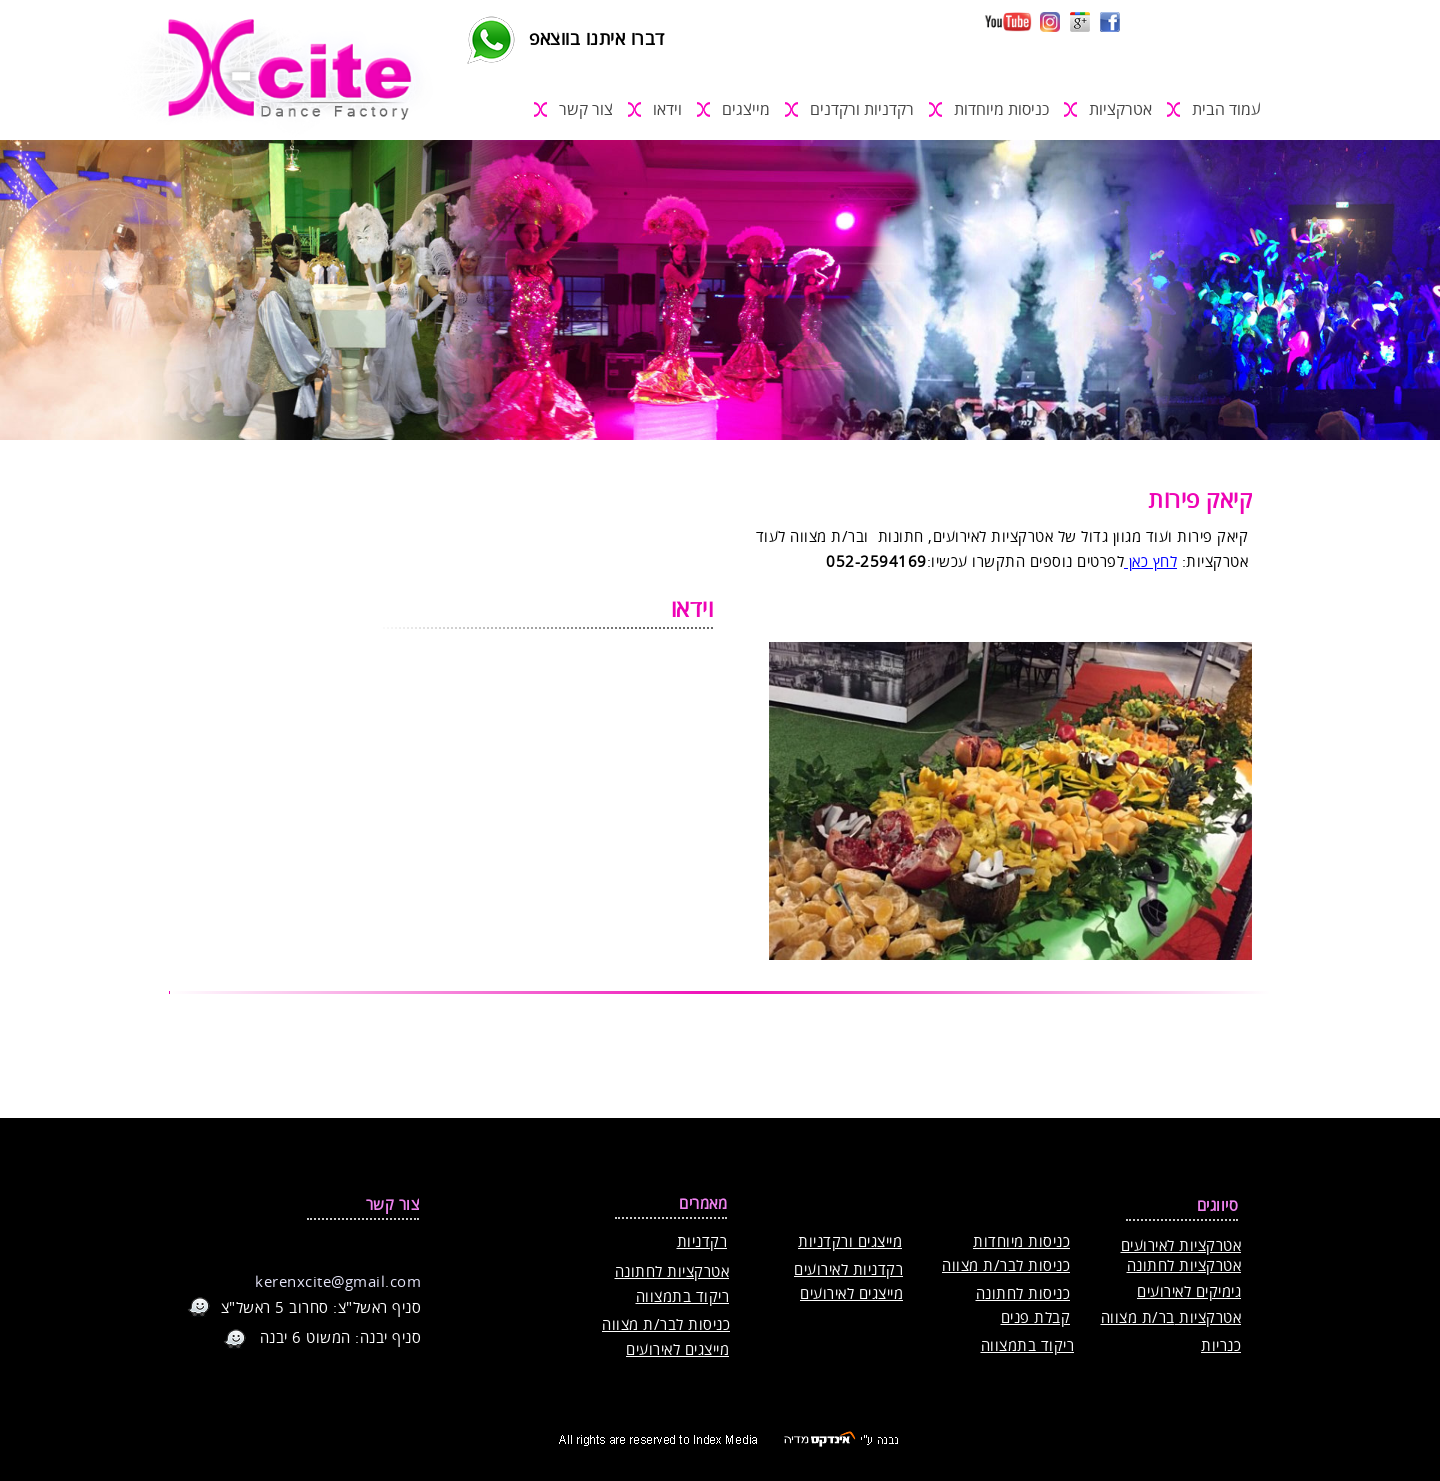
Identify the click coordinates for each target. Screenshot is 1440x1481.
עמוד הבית (1226, 110)
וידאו (667, 110)
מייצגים (746, 110)
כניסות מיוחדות (1001, 110)
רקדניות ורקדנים (862, 110)
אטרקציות (1120, 110)
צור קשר (586, 110)
